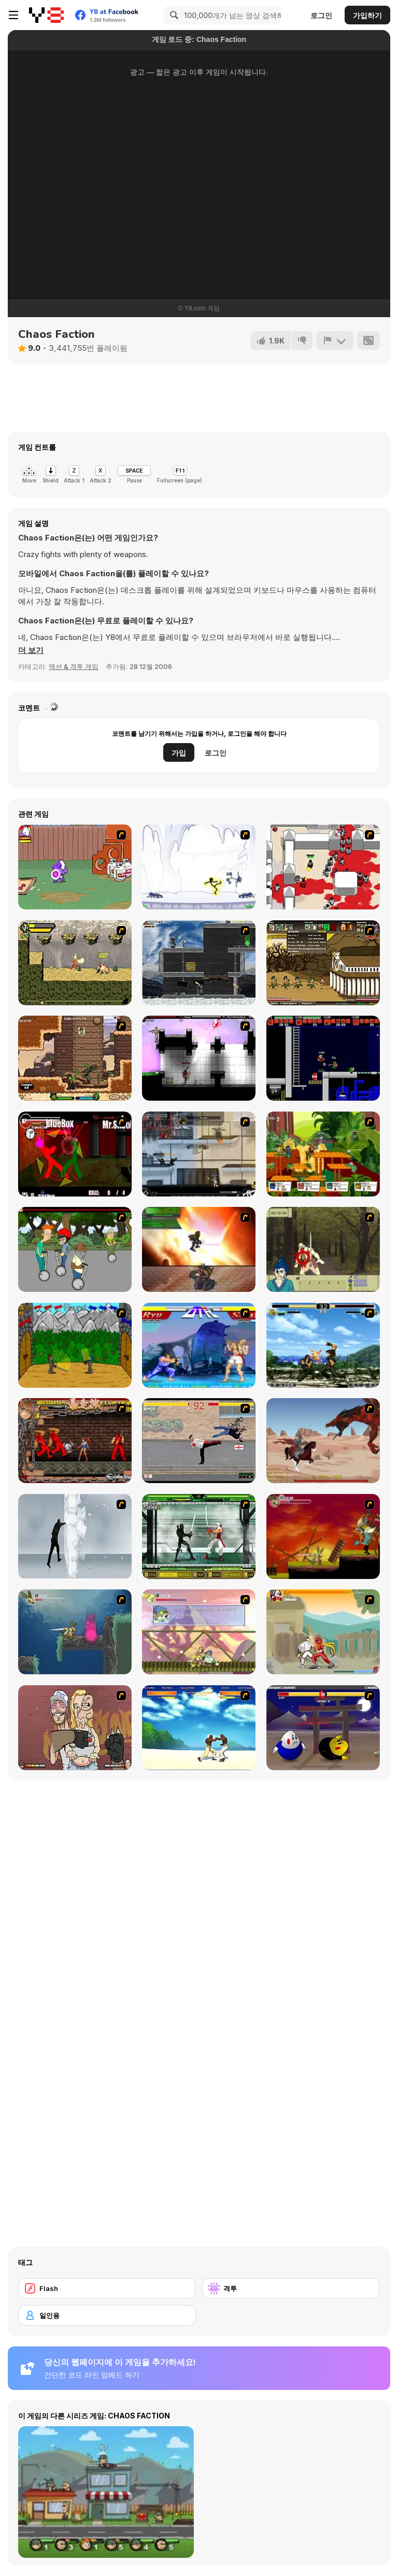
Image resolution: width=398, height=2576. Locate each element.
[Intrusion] (198, 962)
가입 (179, 752)
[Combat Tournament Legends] (75, 1154)
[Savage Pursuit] (75, 962)
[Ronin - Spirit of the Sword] (323, 1249)
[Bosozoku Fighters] (75, 1440)
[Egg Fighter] (323, 1727)
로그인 (321, 15)
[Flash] (107, 2288)
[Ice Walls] (75, 1536)
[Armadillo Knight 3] (198, 1631)
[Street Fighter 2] (198, 1345)
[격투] (291, 2288)
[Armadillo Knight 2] (75, 1631)
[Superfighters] (323, 1058)
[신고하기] (334, 340)
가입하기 (367, 15)
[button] (31, 650)
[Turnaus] (75, 1345)
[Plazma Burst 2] (198, 1058)
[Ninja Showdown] (198, 1536)
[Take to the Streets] (198, 1440)
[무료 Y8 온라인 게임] (46, 15)
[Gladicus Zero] (198, 1249)
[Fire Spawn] (323, 1440)
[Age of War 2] (323, 962)
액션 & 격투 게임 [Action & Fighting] (73, 666)
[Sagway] (75, 1249)
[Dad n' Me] (75, 866)
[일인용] (107, 2315)
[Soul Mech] (323, 1631)
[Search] (172, 15)
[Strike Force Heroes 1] (198, 1154)
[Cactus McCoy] (75, 1058)
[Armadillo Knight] (323, 1536)
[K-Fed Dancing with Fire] (75, 1727)
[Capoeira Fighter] (198, 1727)
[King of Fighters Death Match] (323, 1345)
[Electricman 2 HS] (198, 866)
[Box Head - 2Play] (323, 866)
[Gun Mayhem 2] (323, 1154)
